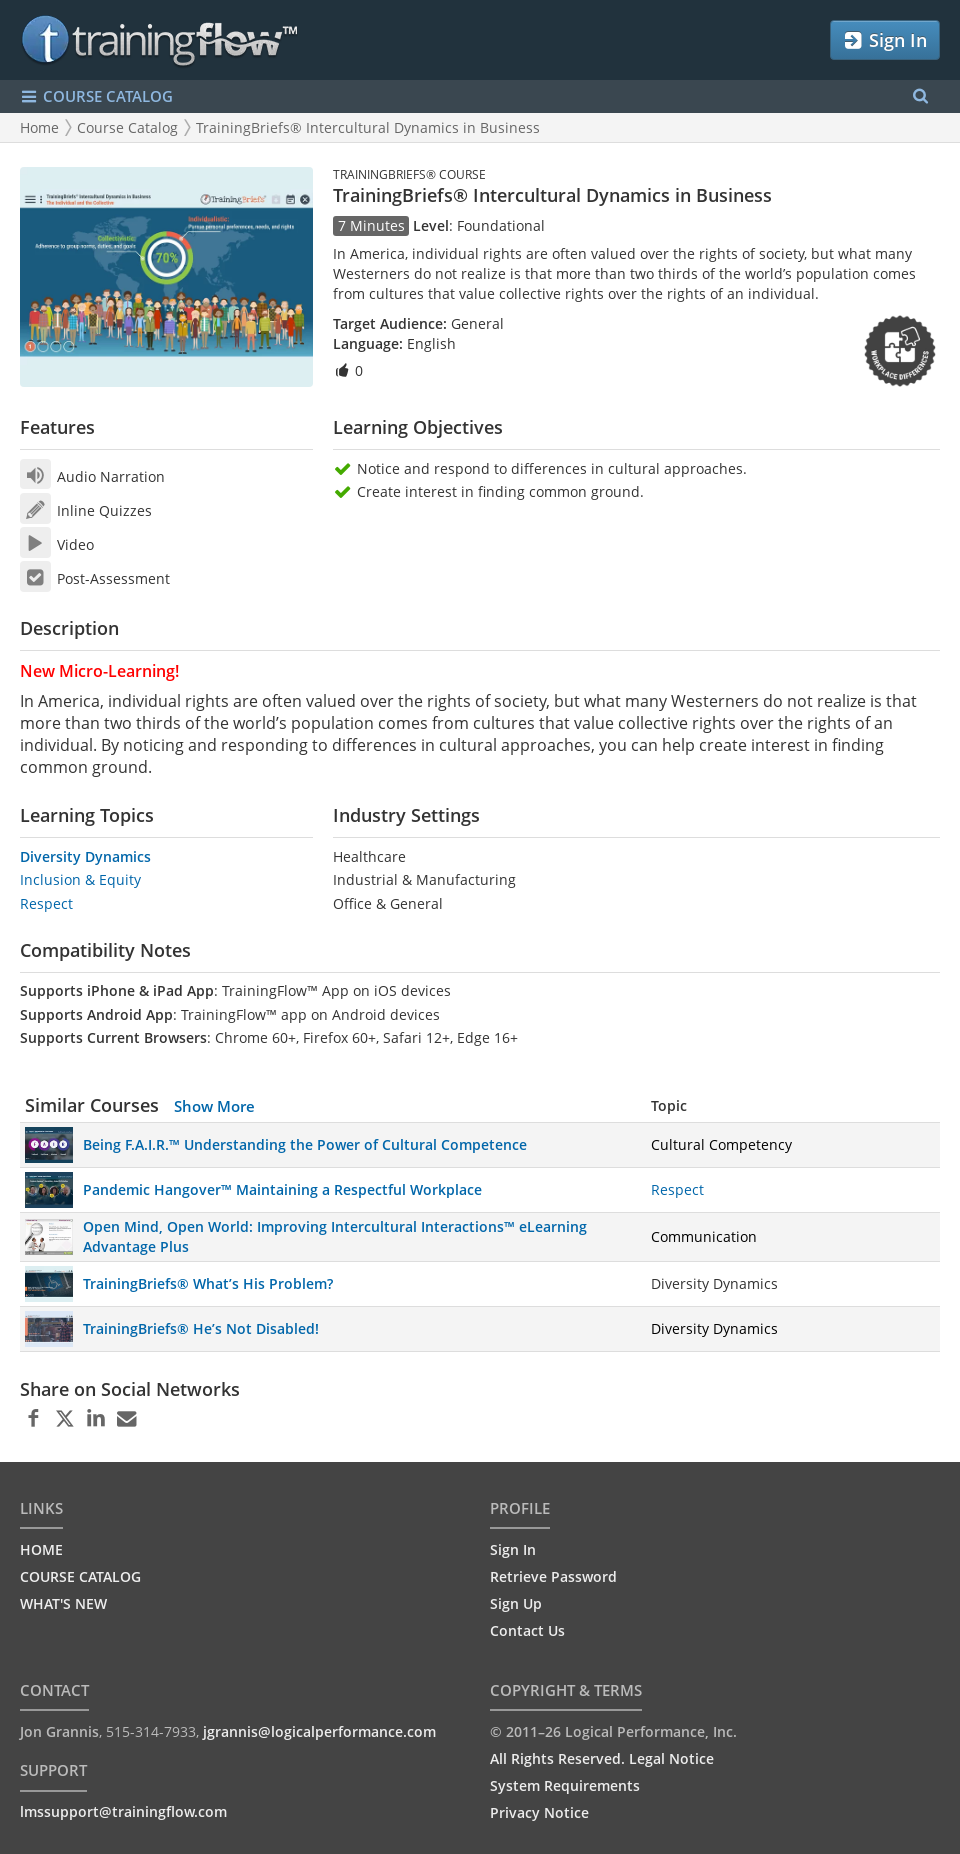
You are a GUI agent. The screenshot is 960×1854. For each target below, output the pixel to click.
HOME (41, 1549)
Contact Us (527, 1630)
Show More (214, 1106)
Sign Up (516, 1603)
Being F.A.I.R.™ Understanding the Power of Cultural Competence (305, 1144)
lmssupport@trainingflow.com (123, 1811)
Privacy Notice (539, 1812)
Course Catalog (127, 127)
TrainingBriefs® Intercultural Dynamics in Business (368, 127)
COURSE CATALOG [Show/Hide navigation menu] (96, 96)
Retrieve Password (553, 1576)
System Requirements (565, 1785)
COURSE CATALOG (80, 1576)
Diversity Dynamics (85, 856)
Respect (46, 903)
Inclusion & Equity (80, 879)
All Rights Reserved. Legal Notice (602, 1758)
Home (39, 127)
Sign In (884, 40)
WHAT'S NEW (63, 1603)
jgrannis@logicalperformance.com (319, 1731)
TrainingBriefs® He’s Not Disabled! (201, 1328)
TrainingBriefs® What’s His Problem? (208, 1283)
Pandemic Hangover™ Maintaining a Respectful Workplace (282, 1189)
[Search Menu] (920, 96)
